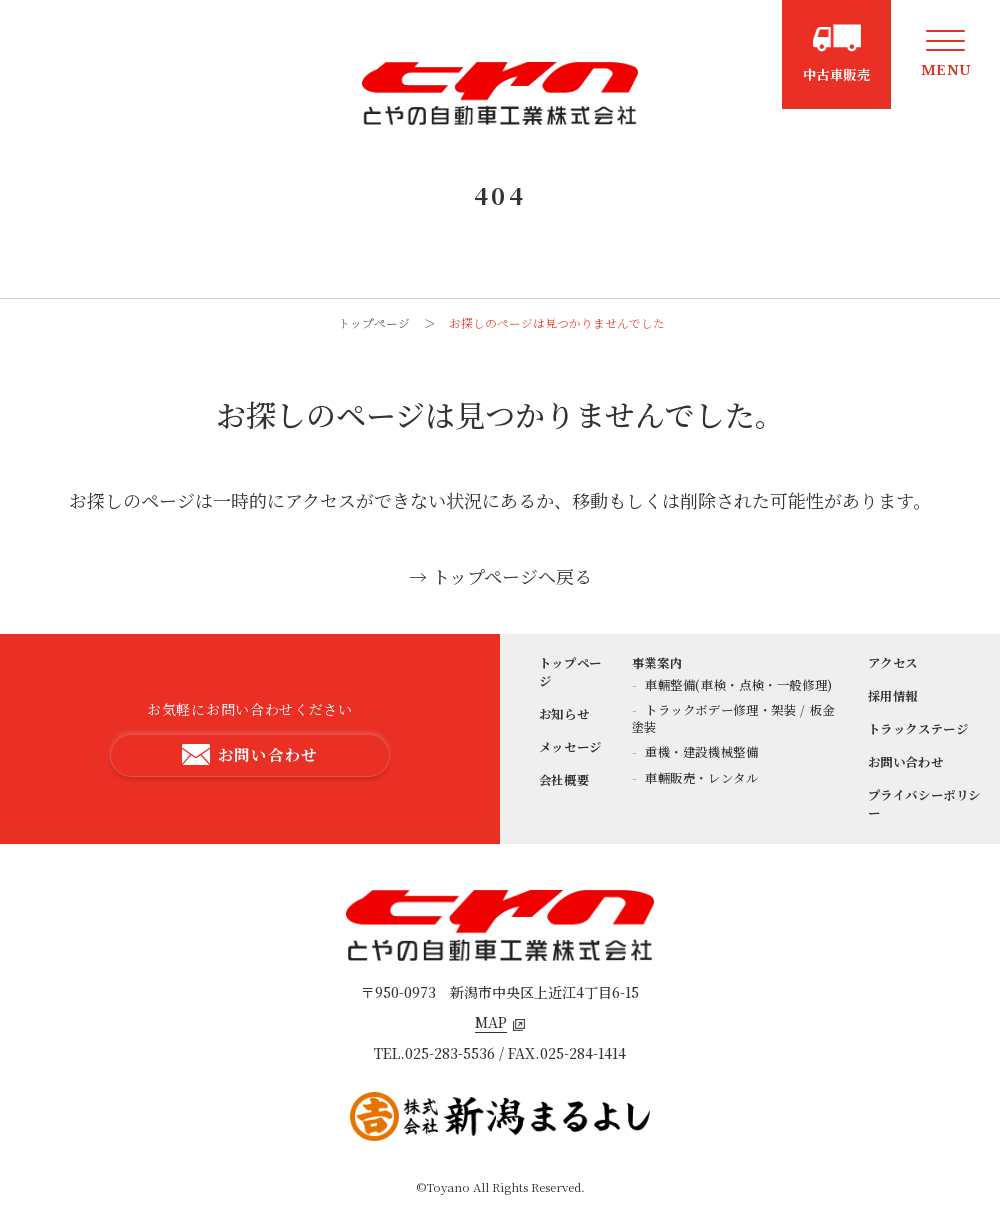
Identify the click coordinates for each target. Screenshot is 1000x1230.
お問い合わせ (906, 762)
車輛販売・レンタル (699, 778)
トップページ (374, 323)
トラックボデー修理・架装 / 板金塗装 (733, 718)
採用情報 (893, 696)
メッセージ (570, 747)
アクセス (893, 663)
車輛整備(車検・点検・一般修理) (737, 685)
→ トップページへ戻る (500, 576)
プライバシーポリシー (925, 803)
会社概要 (564, 780)
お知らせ (564, 714)
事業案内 (657, 663)
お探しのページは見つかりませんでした (557, 323)
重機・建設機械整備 (699, 752)
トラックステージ (918, 729)
